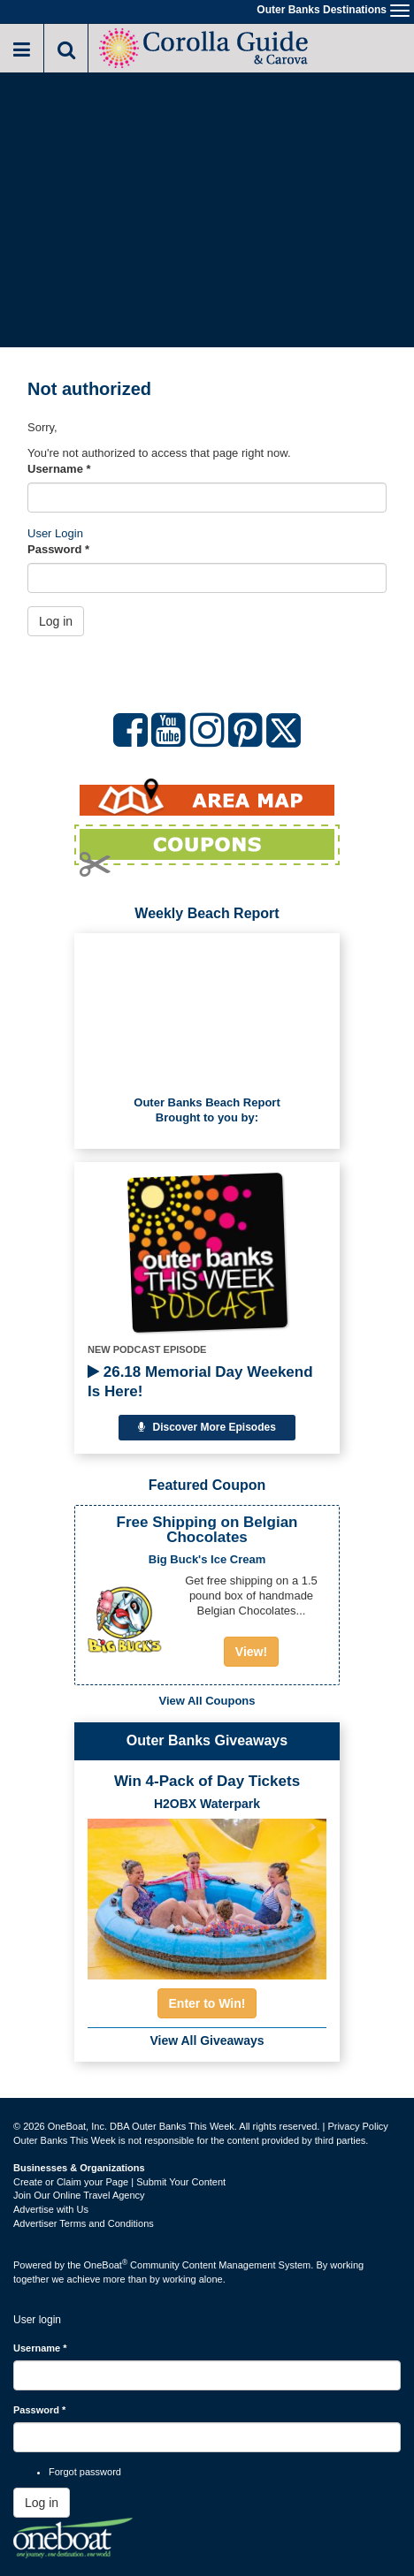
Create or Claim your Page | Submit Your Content (119, 2182)
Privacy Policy (357, 2126)
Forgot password (85, 2471)
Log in (56, 621)
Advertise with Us (50, 2209)
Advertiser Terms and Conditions (83, 2223)
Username (59, 468)
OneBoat (106, 2265)
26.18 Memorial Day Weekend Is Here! (200, 1382)
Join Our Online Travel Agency (79, 2195)
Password (58, 549)
